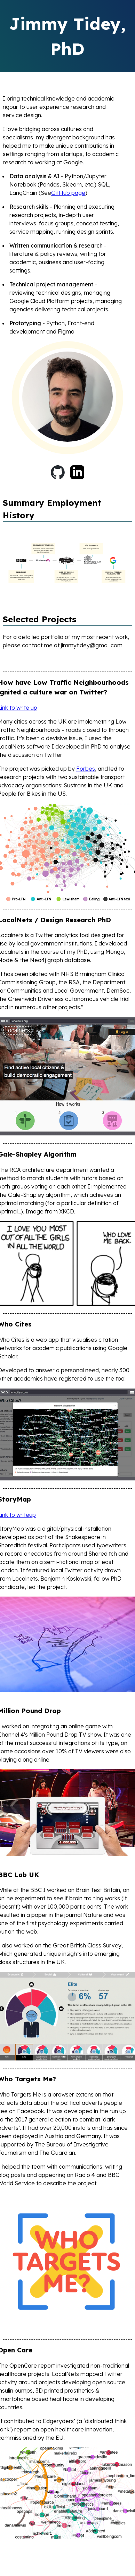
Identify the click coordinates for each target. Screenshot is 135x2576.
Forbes (85, 768)
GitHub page (68, 192)
